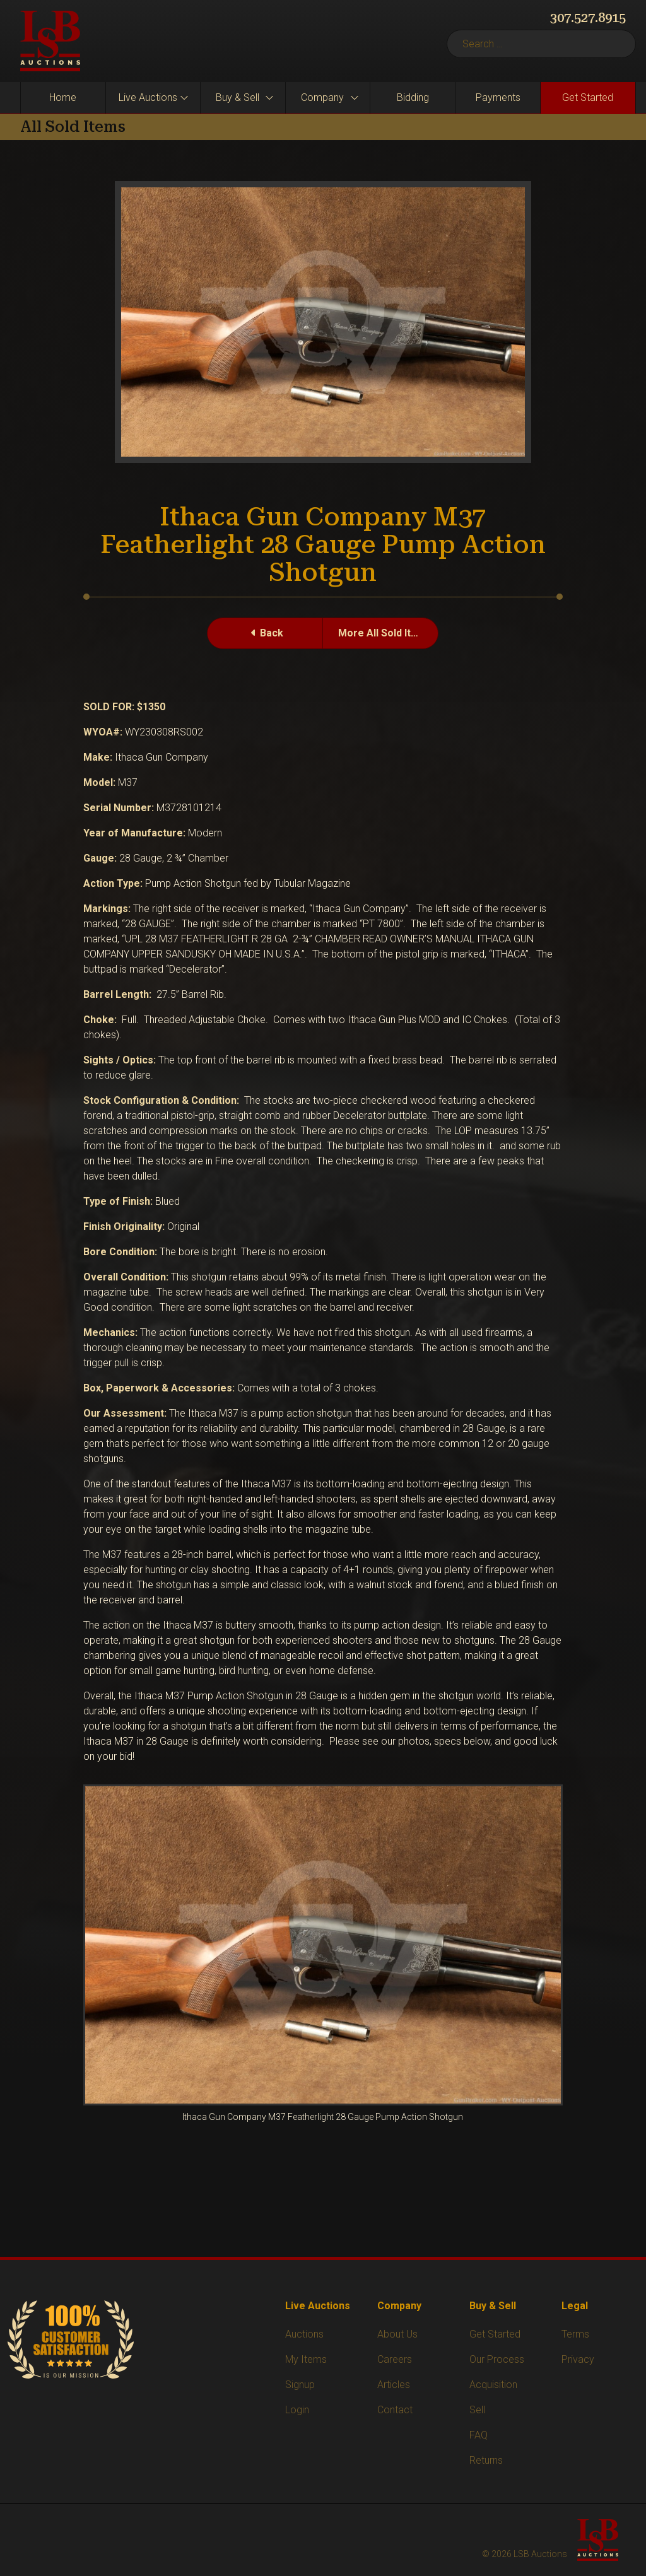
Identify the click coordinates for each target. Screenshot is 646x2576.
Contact (395, 2410)
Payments (498, 97)
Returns (486, 2460)
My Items (306, 2359)
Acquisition (493, 2385)
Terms (575, 2334)
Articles (393, 2385)
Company (322, 97)
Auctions (304, 2334)
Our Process (496, 2359)
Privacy (577, 2359)
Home (62, 97)
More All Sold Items (385, 633)
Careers (394, 2359)
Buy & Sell (237, 97)
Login (297, 2410)
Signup (300, 2385)
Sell (477, 2410)
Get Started (587, 97)
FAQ (478, 2435)
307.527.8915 (588, 17)
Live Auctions (148, 97)
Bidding (413, 97)
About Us (397, 2334)
